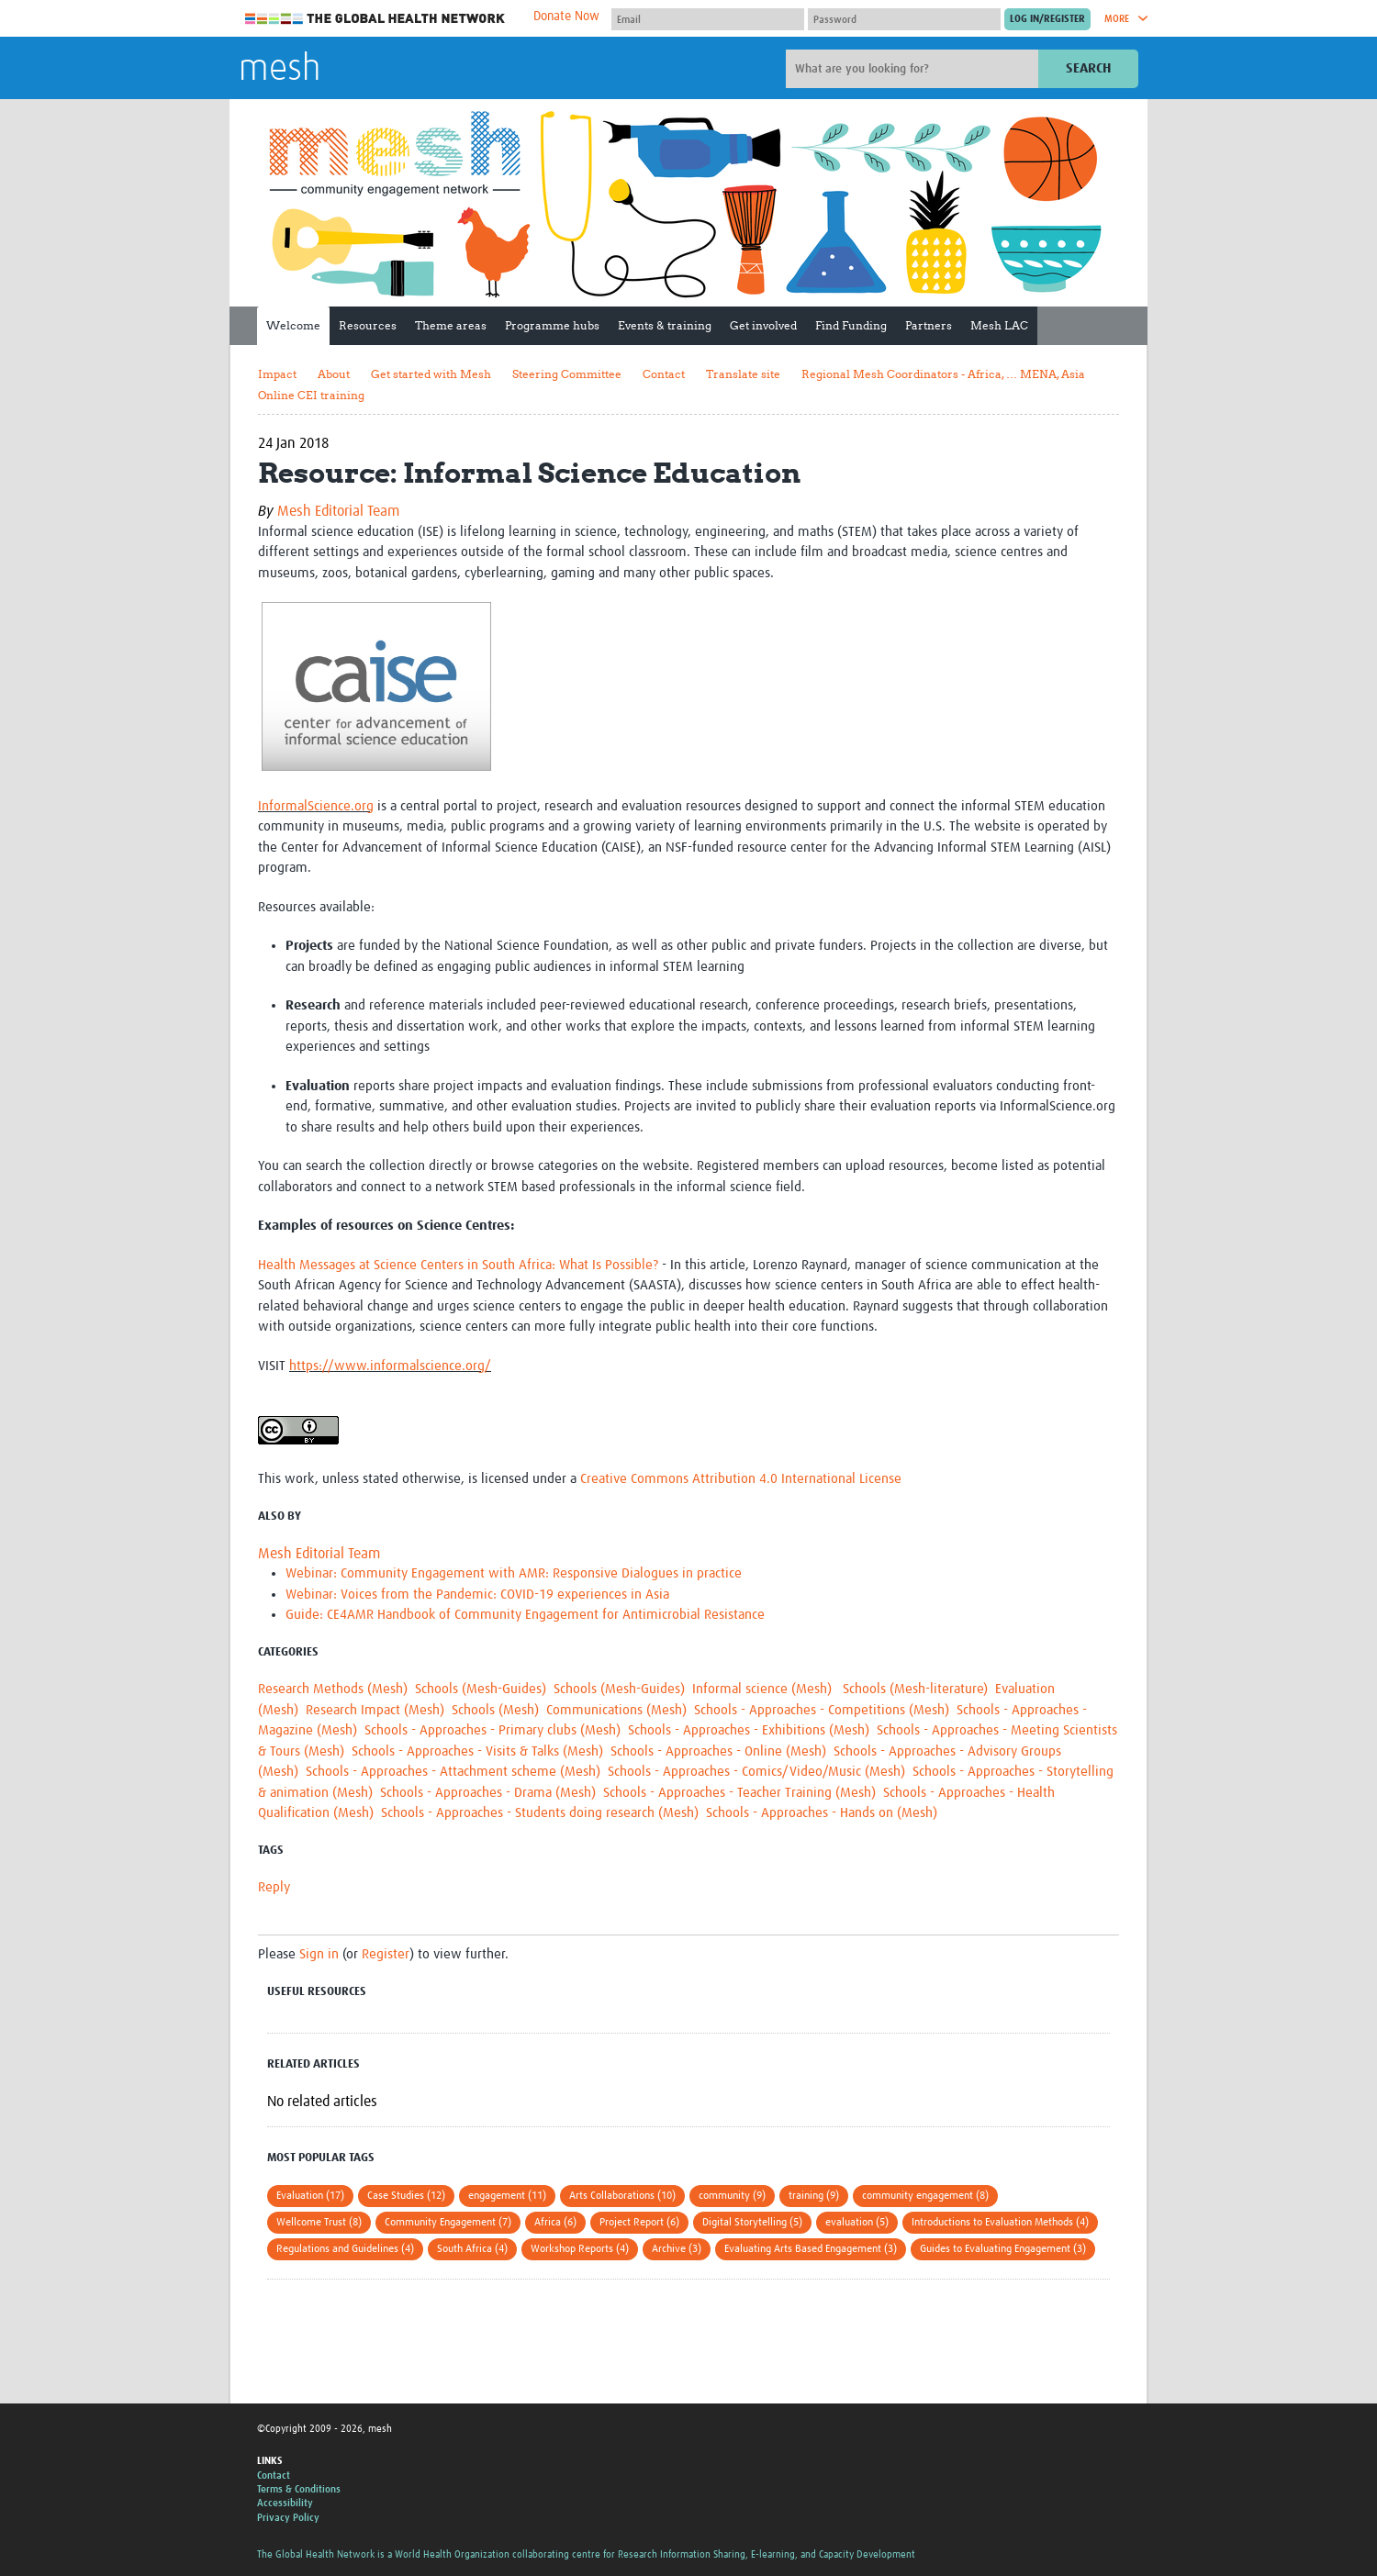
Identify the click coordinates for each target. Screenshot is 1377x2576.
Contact (664, 374)
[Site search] (914, 69)
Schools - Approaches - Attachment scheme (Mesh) (453, 1772)
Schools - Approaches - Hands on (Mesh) (821, 1813)
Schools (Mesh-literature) (915, 1689)
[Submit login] (1047, 19)
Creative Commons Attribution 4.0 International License (740, 1479)
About (334, 374)
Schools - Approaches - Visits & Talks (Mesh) (477, 1751)
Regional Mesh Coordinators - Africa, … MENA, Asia (943, 374)
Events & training (664, 325)
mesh (279, 69)
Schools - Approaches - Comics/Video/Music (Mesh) (756, 1772)
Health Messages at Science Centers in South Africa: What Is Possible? (458, 1265)
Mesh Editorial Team (338, 511)
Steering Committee (566, 374)
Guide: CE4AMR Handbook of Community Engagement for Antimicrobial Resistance (525, 1615)
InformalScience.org (316, 806)
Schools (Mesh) (495, 1710)
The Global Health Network (375, 19)
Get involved (763, 325)
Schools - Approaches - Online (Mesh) (718, 1751)
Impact (277, 374)
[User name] (707, 19)
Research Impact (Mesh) (375, 1710)
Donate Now (566, 16)
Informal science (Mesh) (763, 1689)
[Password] (904, 19)
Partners (928, 325)
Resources (368, 325)
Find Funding (851, 325)
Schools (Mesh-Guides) (480, 1689)
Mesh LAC (999, 325)
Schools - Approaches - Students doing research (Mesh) (540, 1813)
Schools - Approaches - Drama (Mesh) (488, 1793)
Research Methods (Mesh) (333, 1689)
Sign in (319, 1954)
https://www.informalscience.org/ (390, 1366)
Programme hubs (552, 325)
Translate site (743, 374)
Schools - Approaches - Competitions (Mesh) (821, 1710)
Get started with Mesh (431, 374)
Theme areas (451, 325)
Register (385, 1954)
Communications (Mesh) (616, 1710)
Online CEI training (311, 395)
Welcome (293, 325)
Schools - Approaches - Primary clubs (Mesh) (492, 1730)
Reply (274, 1887)
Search (1088, 68)
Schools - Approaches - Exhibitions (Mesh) (748, 1730)
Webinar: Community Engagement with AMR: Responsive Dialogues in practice (513, 1573)
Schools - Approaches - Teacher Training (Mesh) (739, 1793)
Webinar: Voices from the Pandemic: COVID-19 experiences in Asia (477, 1594)
